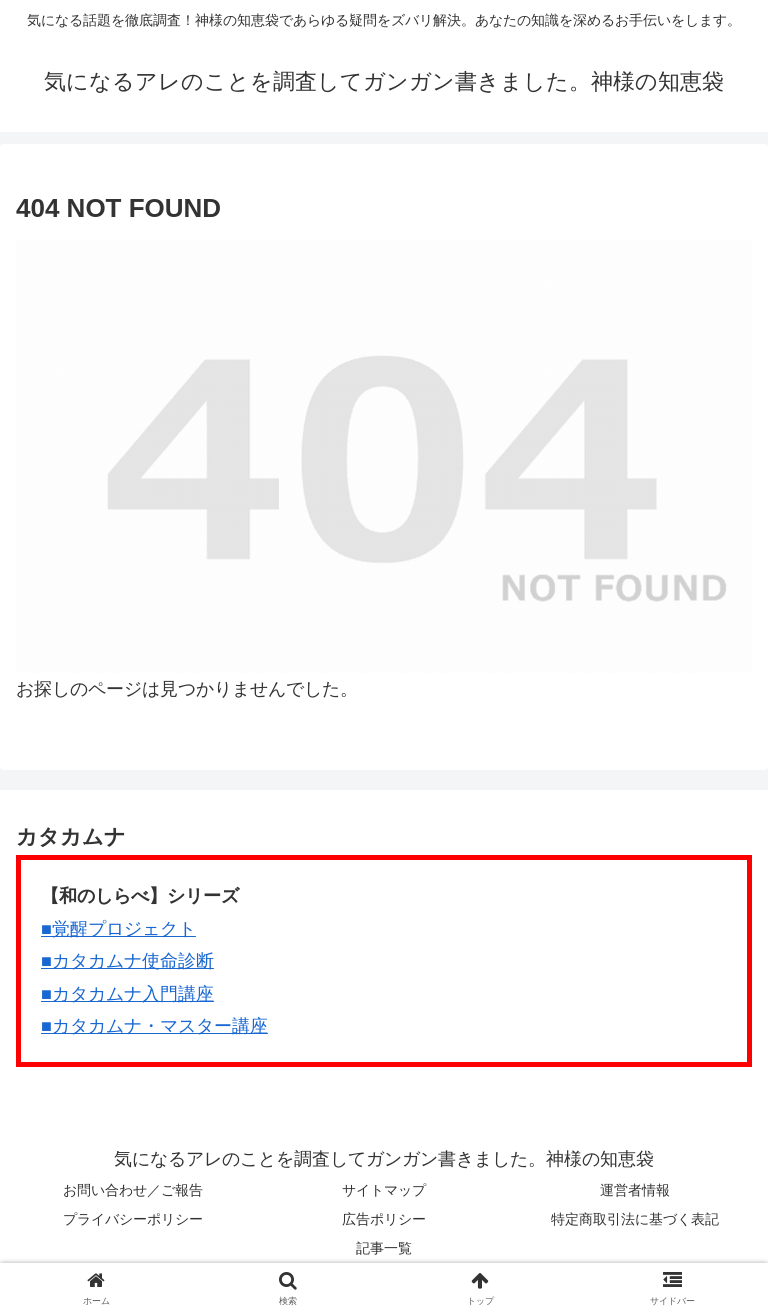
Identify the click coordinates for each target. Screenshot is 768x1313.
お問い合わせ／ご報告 (133, 1190)
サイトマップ (384, 1190)
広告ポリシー (384, 1219)
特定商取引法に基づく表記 (635, 1219)
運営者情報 (635, 1190)
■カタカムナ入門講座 (127, 994)
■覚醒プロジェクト (118, 929)
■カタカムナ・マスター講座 (154, 1026)
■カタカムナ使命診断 (127, 961)
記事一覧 (384, 1248)
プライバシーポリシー (133, 1219)
